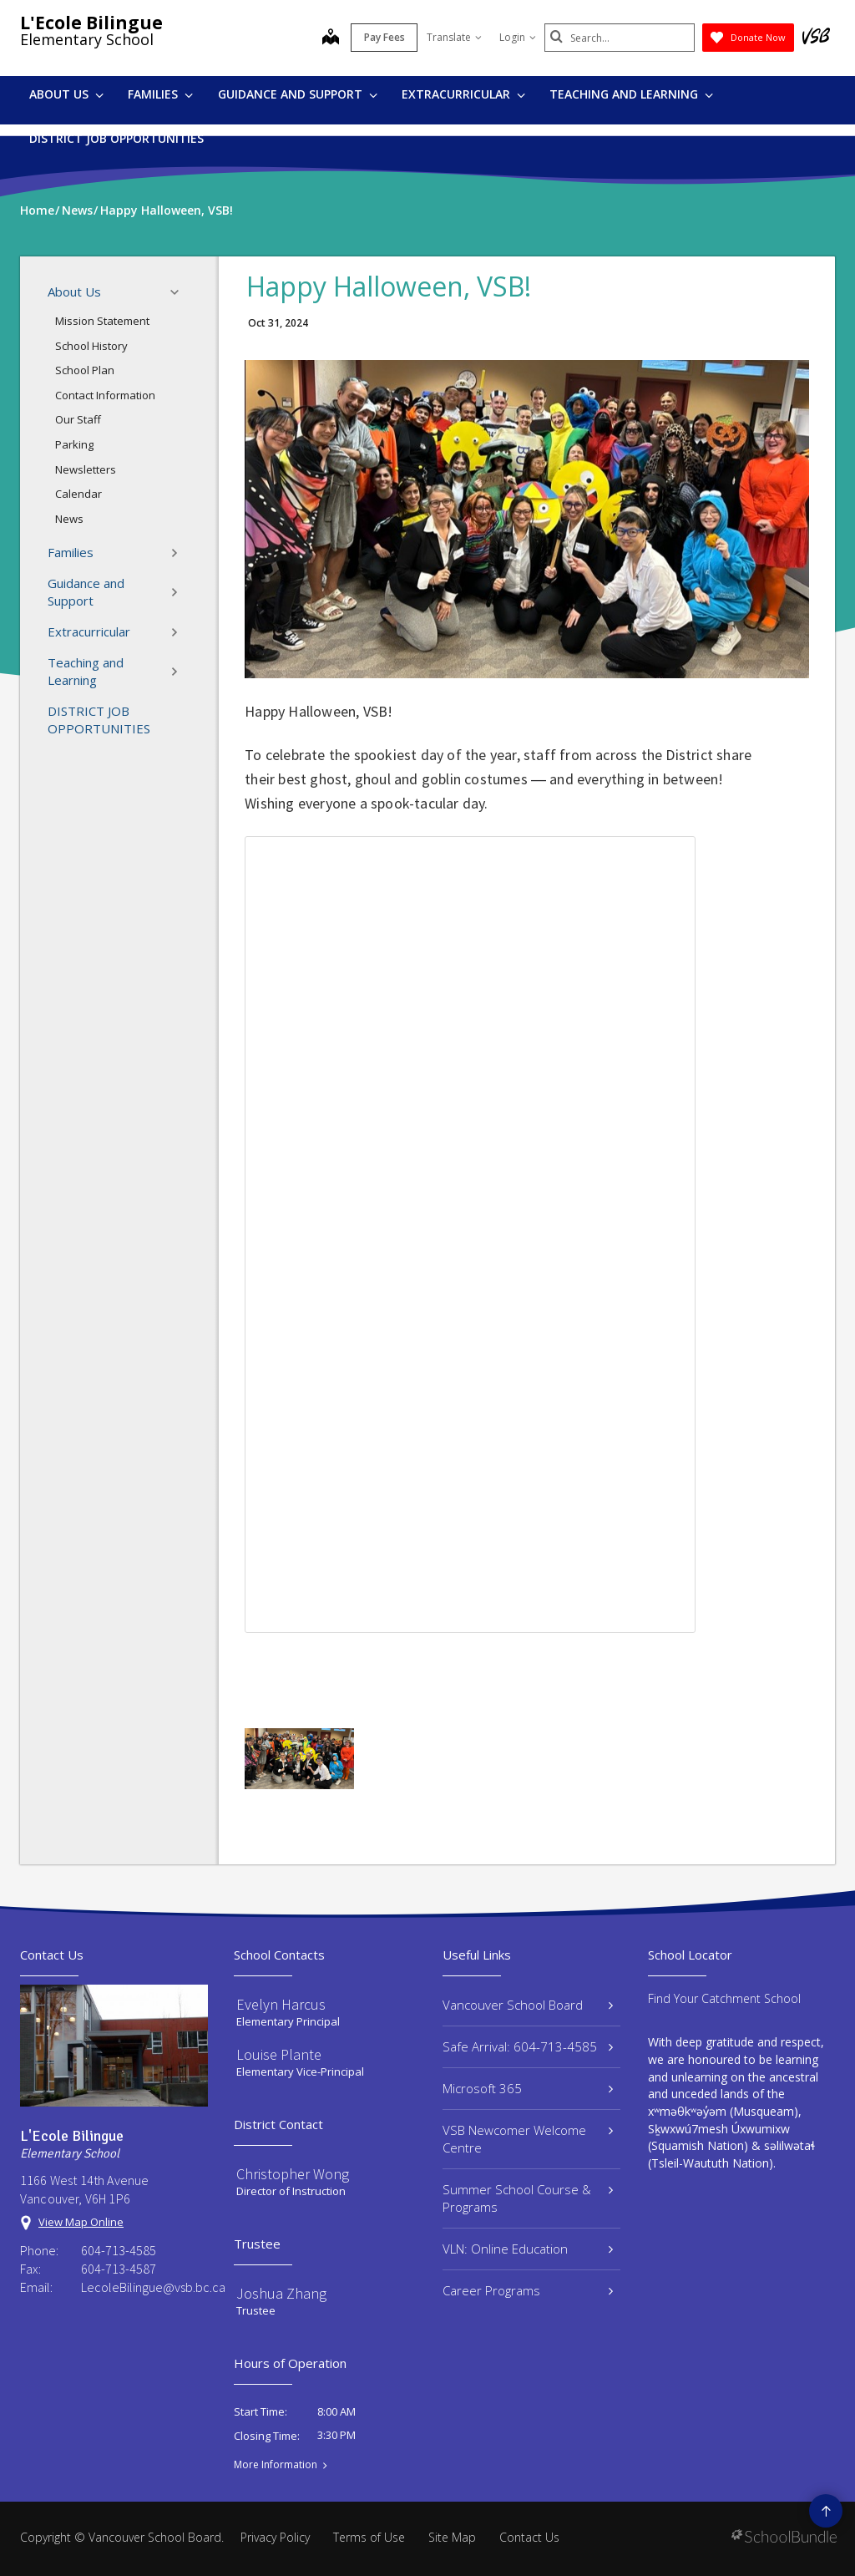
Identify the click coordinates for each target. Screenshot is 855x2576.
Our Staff (78, 419)
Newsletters (85, 469)
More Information (275, 2465)
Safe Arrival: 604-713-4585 (528, 2046)
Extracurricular (463, 94)
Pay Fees (384, 37)
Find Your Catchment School (724, 1998)
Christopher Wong (292, 2173)
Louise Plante (278, 2054)
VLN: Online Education (528, 2248)
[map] (330, 38)
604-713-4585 (118, 2250)
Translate (454, 37)
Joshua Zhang (281, 2293)
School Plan (84, 370)
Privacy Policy (275, 2537)
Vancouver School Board (528, 2004)
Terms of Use (369, 2537)
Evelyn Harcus (281, 2004)
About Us (66, 94)
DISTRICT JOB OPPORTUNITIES (116, 138)
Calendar (78, 493)
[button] (179, 292)
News (69, 518)
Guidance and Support (297, 94)
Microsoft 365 (528, 2088)
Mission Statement (102, 320)
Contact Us (529, 2537)
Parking (74, 444)
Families (160, 94)
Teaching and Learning (631, 94)
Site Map (452, 2537)
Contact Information (105, 395)
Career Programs (528, 2290)
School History (91, 345)
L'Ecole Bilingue (91, 22)
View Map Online (81, 2221)
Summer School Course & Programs (528, 2198)
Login (517, 37)
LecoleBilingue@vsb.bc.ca (144, 2287)
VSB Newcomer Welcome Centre (528, 2139)
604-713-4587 (118, 2268)
